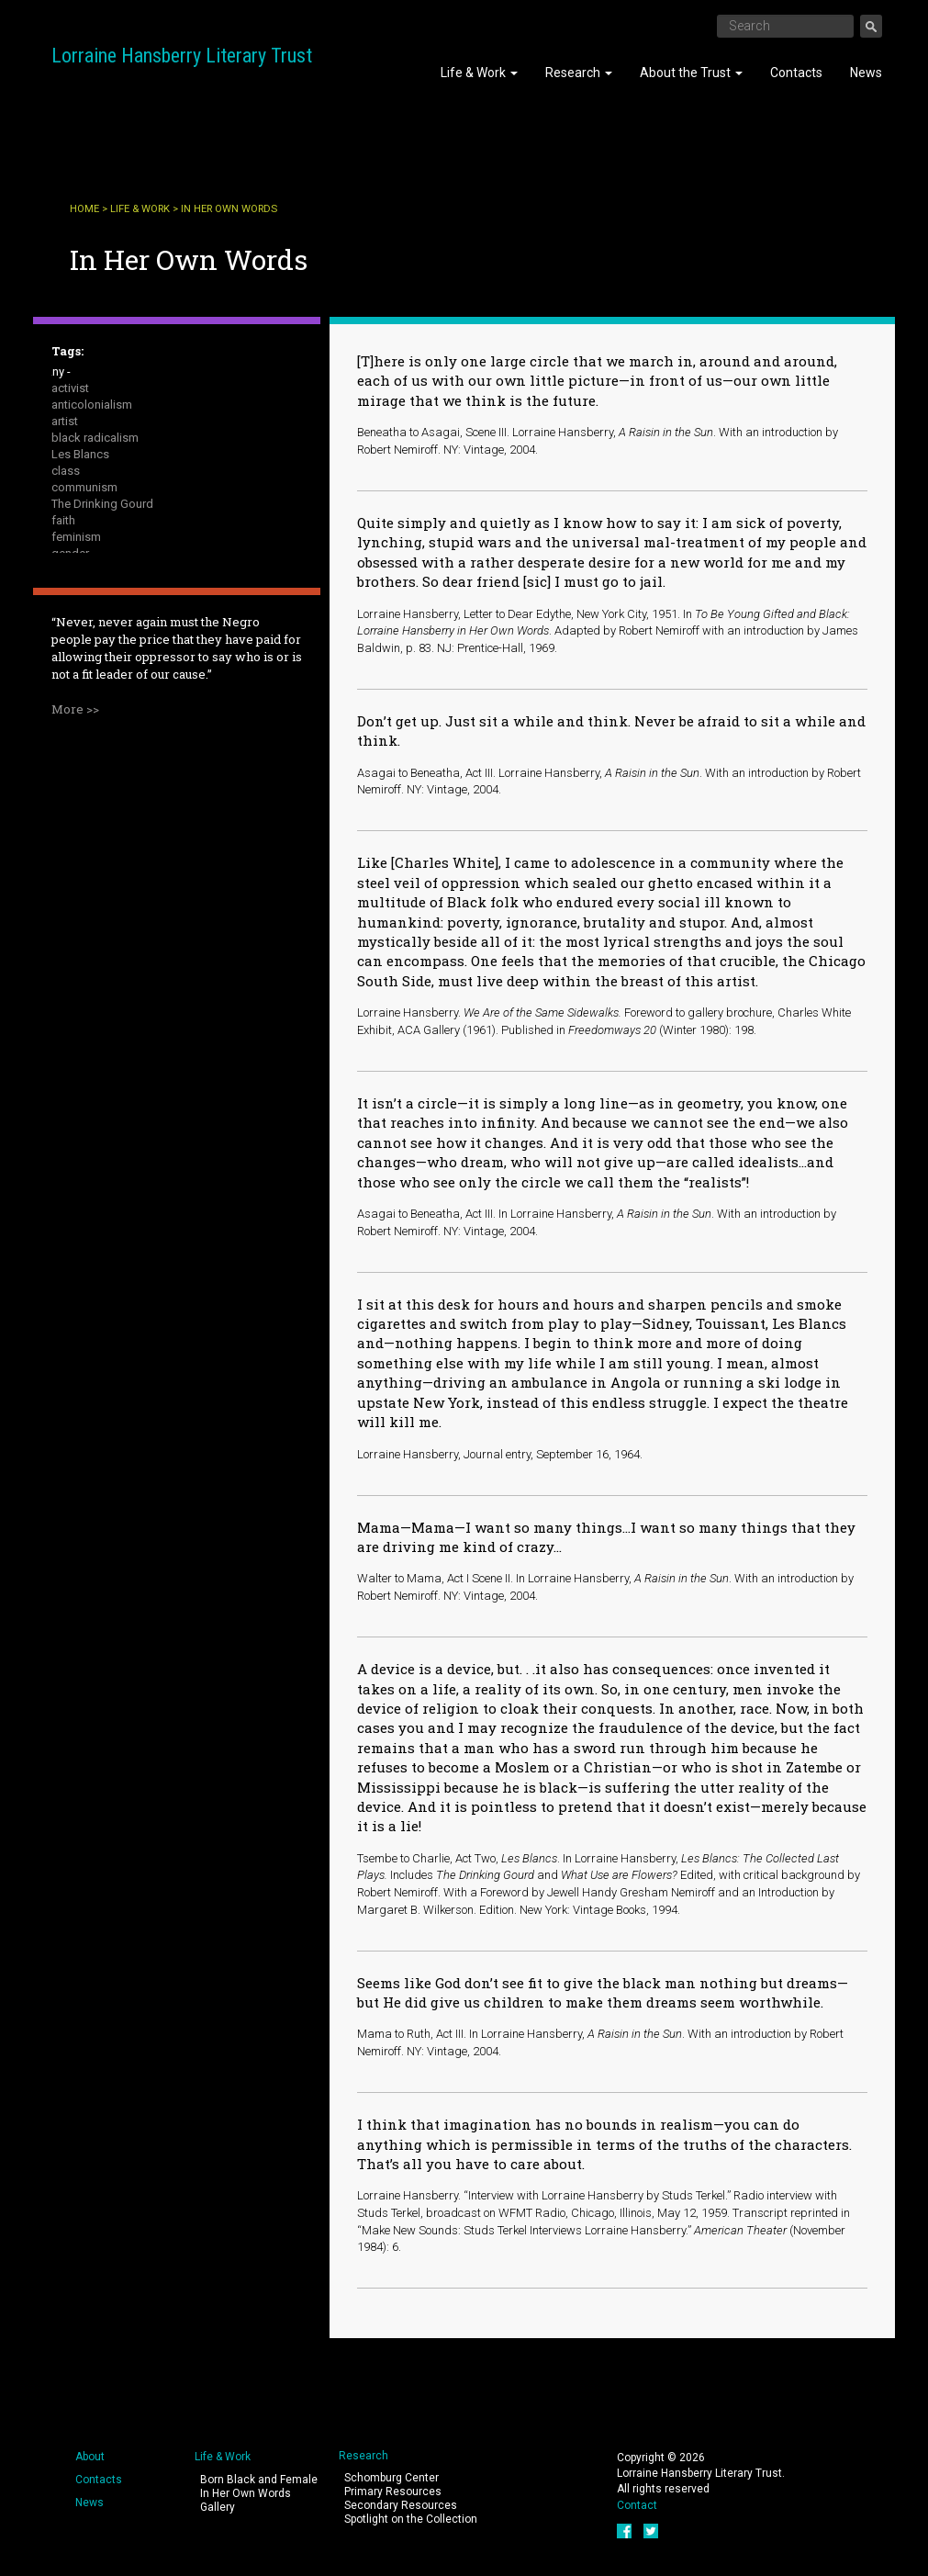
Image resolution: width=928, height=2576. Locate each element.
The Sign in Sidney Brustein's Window (149, 669)
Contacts (796, 72)
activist (70, 388)
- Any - (54, 371)
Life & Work (479, 72)
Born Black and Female (259, 2479)
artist (64, 421)
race (62, 619)
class (65, 471)
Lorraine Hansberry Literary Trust (181, 55)
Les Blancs (80, 454)
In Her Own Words (245, 2493)
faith (63, 520)
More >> (75, 890)
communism (84, 487)
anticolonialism (91, 404)
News (866, 72)
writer (66, 719)
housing (73, 570)
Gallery (217, 2507)
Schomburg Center (391, 2477)
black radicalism (95, 437)
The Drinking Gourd (102, 504)
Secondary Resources (400, 2505)
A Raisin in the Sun (100, 636)
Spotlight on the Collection (410, 2519)
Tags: (67, 351)
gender (70, 553)
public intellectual (97, 603)
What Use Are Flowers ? (114, 702)
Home (84, 209)
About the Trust (691, 72)
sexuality (74, 652)
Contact (637, 2505)
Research (578, 72)
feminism (76, 537)
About (90, 2456)
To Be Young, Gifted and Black (131, 685)
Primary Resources (393, 2491)
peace (67, 586)
